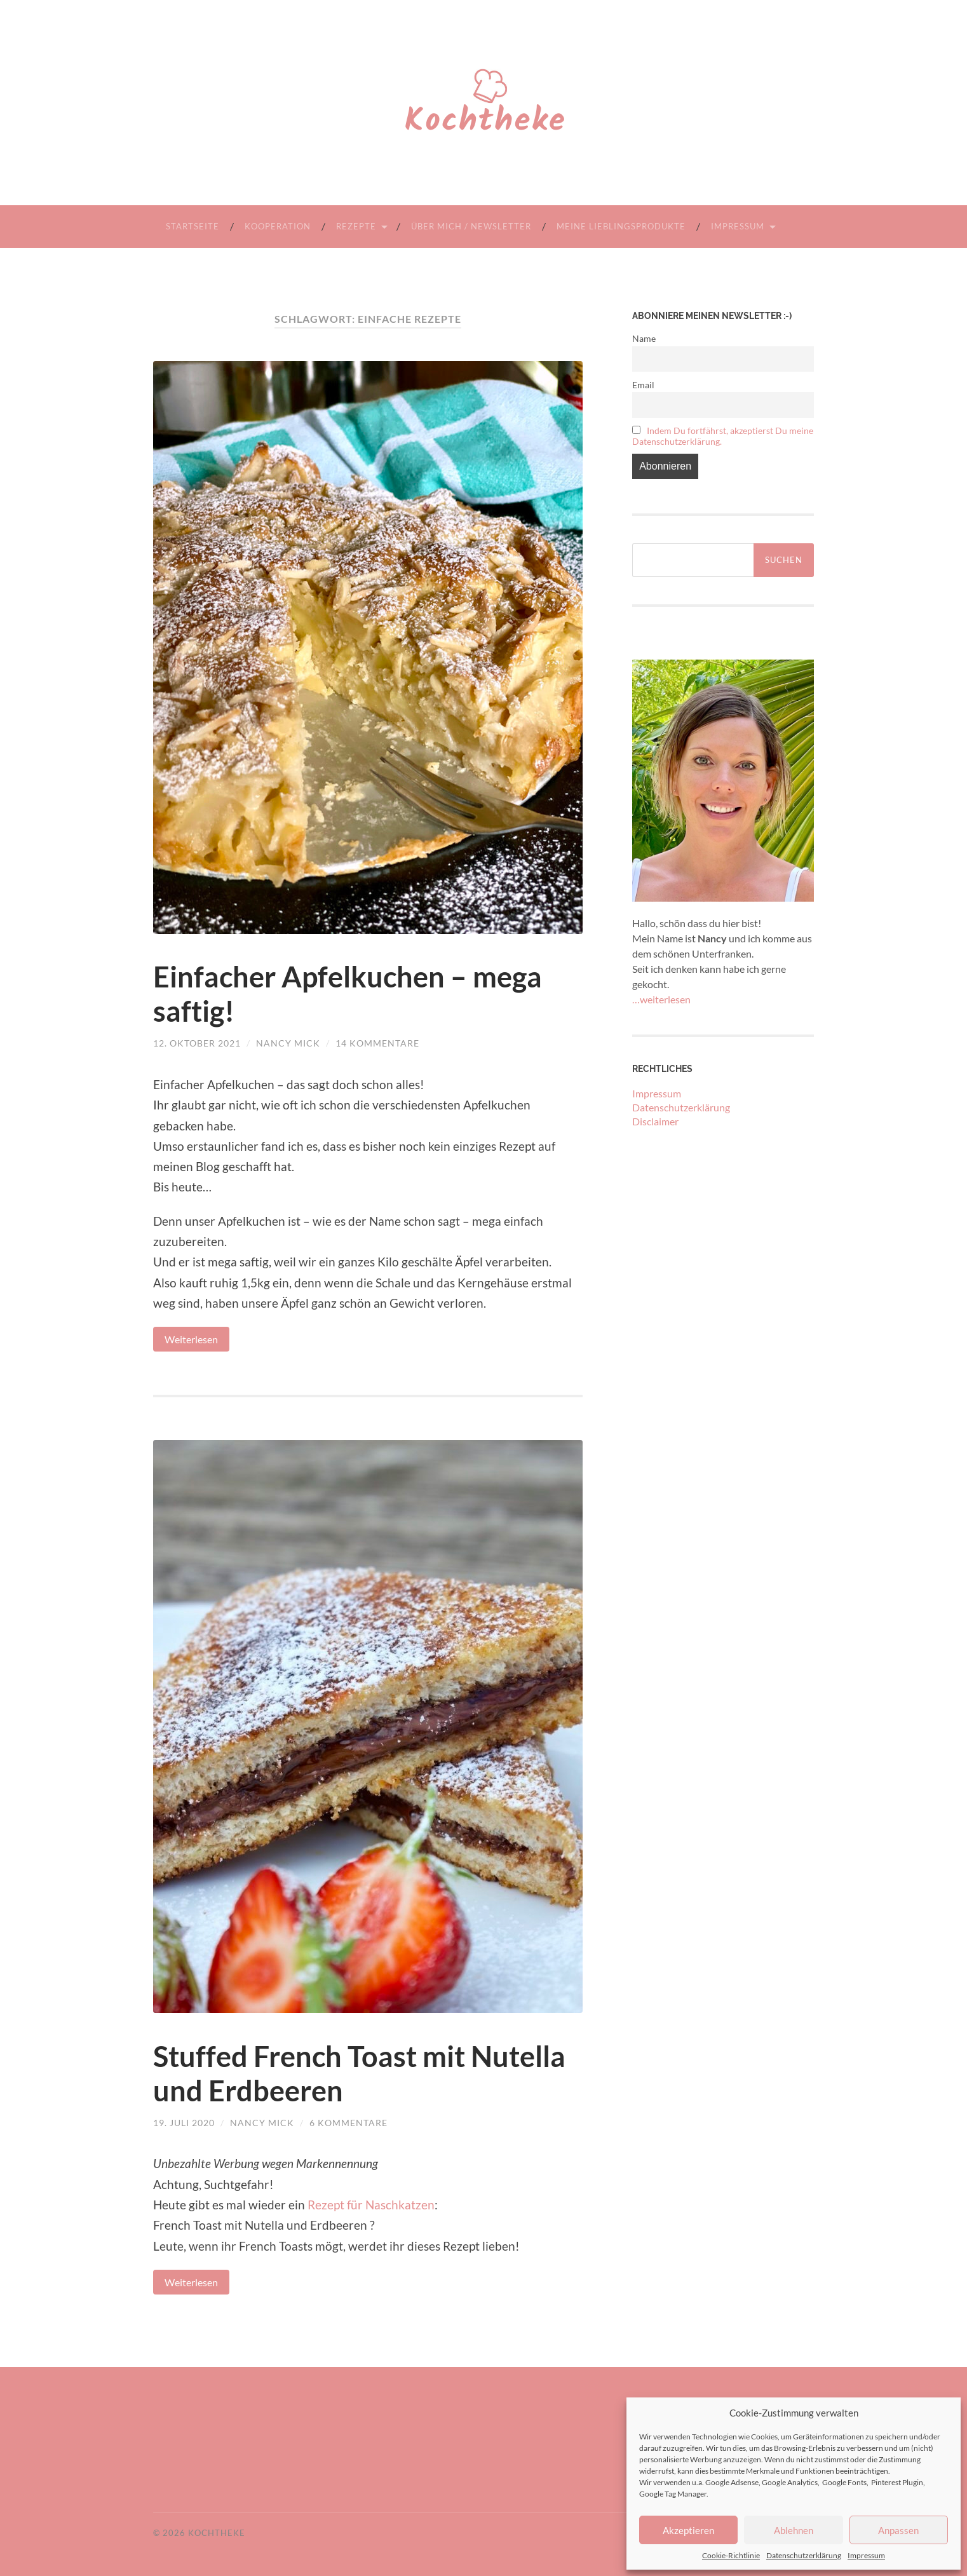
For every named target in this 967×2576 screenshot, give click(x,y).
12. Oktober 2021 (197, 1043)
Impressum (866, 2555)
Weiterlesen (191, 1339)
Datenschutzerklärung (803, 2555)
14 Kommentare (377, 1043)
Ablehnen (793, 2530)
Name (644, 338)
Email (643, 384)
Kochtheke (216, 2533)
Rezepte (356, 226)
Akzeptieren (688, 2530)
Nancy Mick (288, 1043)
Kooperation (278, 226)
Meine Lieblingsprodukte (621, 226)
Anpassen (898, 2530)
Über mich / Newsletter (471, 226)
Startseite (192, 226)
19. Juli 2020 (184, 2122)
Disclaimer (655, 1121)
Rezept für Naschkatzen (371, 2204)
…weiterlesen (661, 999)
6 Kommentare (348, 2122)
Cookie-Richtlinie (731, 2555)
